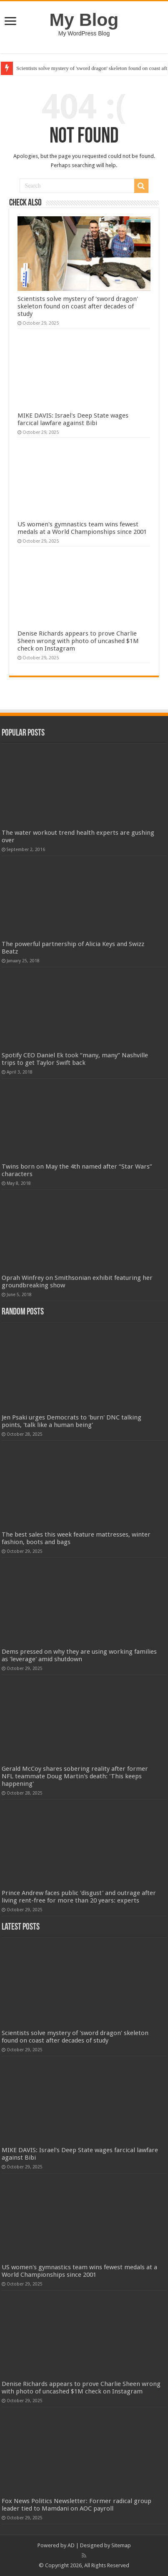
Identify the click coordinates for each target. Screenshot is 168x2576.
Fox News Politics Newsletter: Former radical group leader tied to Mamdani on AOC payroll (76, 2504)
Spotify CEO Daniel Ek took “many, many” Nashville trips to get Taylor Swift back (75, 1058)
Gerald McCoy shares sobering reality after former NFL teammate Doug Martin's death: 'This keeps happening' (75, 1776)
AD (71, 2545)
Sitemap (121, 2545)
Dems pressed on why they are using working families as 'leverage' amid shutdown (79, 1655)
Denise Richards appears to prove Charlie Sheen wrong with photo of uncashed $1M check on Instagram (78, 641)
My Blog (84, 20)
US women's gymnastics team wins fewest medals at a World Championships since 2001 (82, 528)
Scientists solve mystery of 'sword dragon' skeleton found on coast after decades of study (78, 306)
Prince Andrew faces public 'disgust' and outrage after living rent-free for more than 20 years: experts (79, 1896)
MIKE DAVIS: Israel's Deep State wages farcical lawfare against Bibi (73, 419)
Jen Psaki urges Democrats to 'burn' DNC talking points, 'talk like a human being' (71, 1421)
